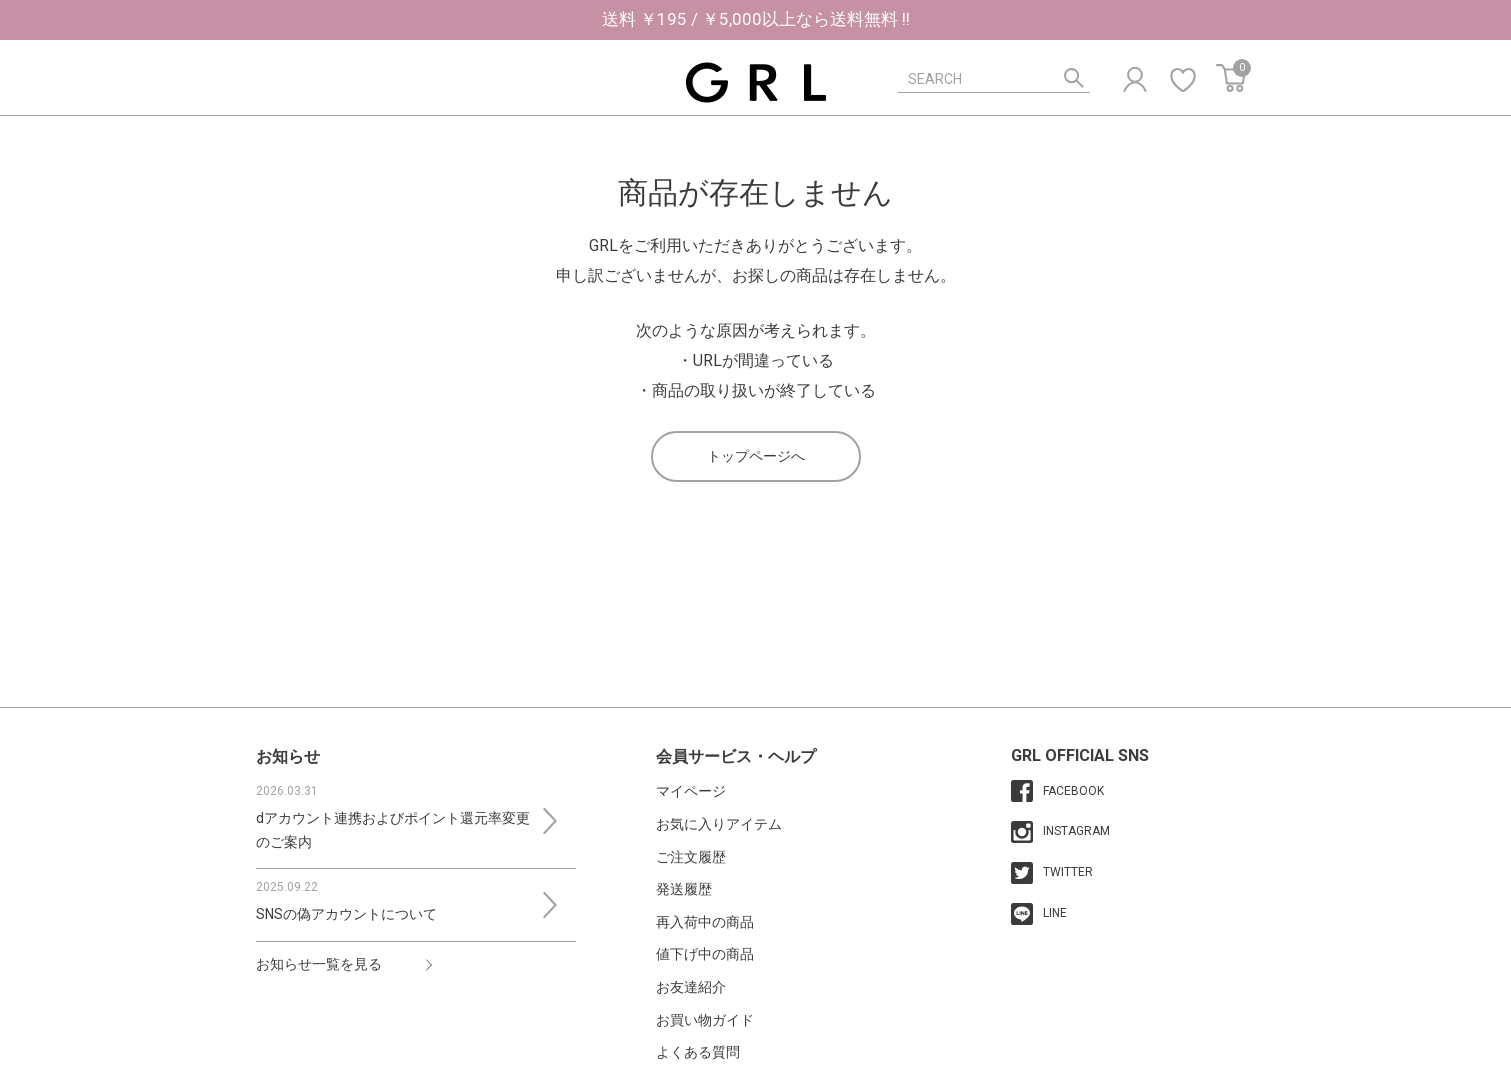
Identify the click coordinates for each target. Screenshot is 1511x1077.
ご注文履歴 (691, 857)
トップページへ (756, 456)
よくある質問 (698, 1052)
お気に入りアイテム (719, 824)
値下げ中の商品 (705, 954)
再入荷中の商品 (705, 922)
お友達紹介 (691, 987)
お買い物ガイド (705, 1020)
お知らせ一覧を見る (319, 964)
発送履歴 (684, 889)
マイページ (691, 791)
